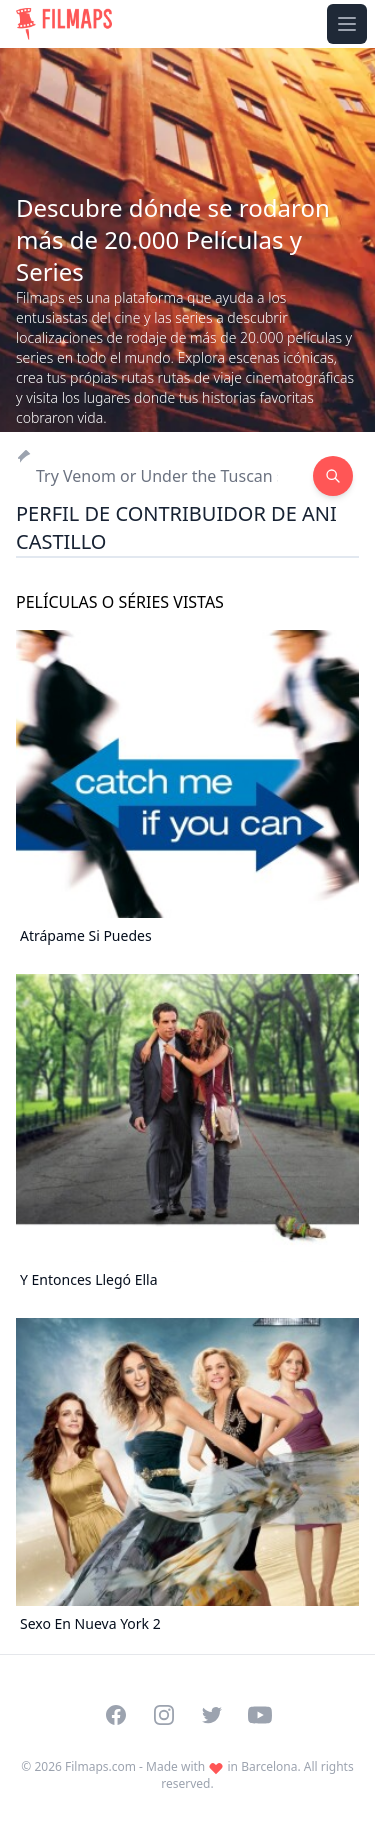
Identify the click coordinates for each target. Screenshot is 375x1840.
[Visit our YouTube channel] (260, 1715)
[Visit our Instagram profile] (164, 1715)
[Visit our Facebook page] (116, 1715)
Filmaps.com (100, 1766)
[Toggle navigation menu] (347, 24)
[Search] (164, 476)
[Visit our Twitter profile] (212, 1715)
